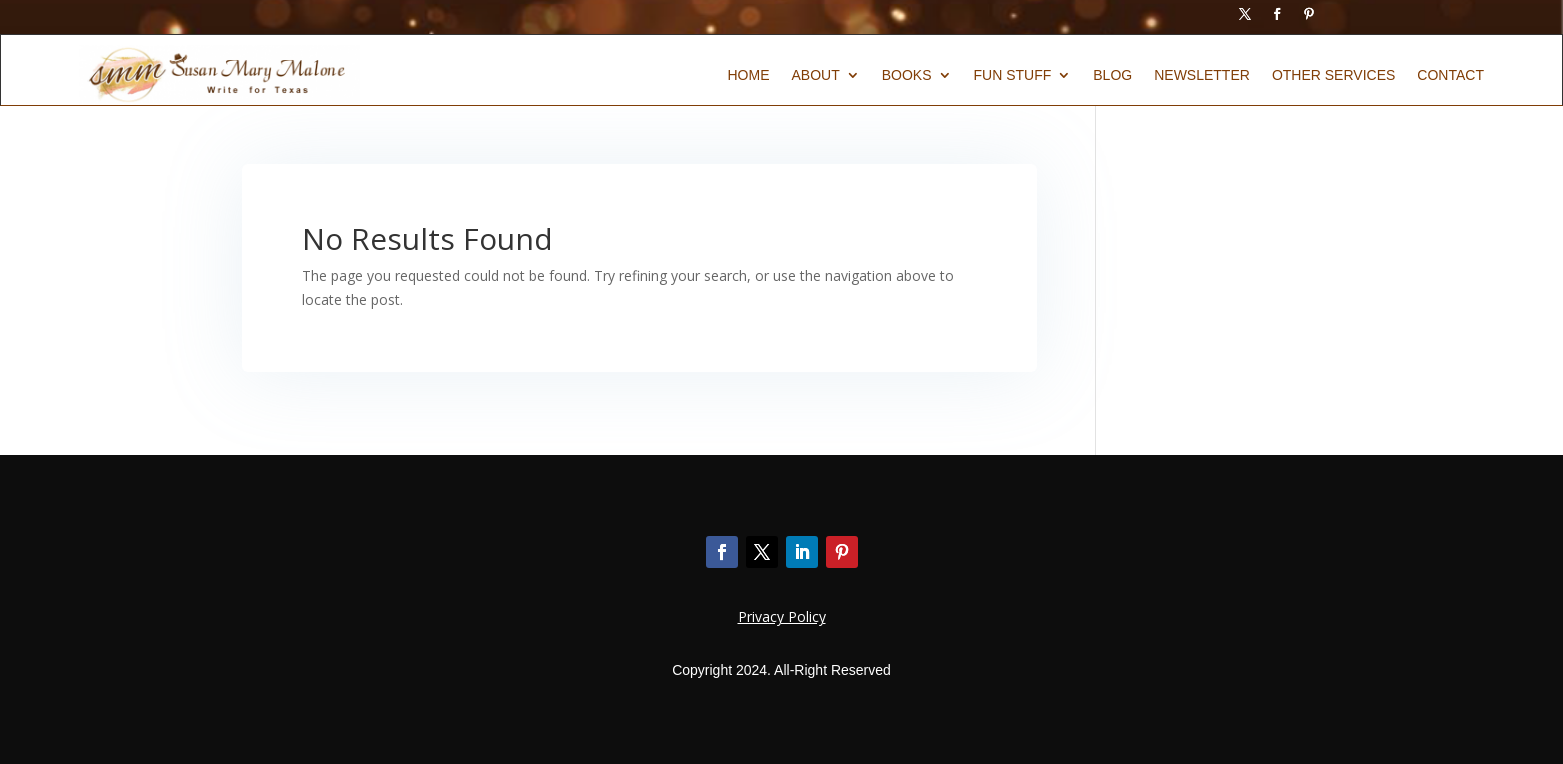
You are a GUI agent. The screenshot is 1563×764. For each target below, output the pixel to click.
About (815, 75)
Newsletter (1202, 75)
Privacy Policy (782, 616)
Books (907, 75)
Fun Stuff (1013, 75)
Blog (1112, 75)
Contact (1450, 75)
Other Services (1333, 75)
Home (748, 75)
